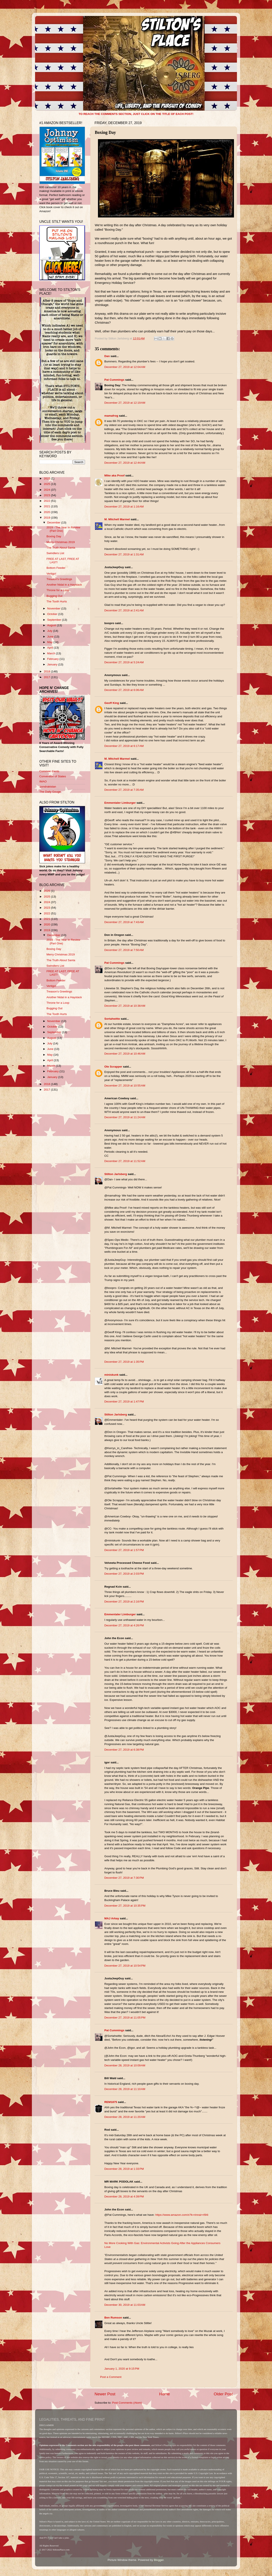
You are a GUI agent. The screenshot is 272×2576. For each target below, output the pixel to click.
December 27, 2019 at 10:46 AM (124, 1053)
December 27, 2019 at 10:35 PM (124, 1905)
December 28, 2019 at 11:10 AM (124, 2089)
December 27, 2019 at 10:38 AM (124, 1005)
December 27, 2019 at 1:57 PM (124, 1550)
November (54, 608)
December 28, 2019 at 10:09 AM (124, 2065)
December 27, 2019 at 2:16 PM (124, 1601)
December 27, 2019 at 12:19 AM (124, 402)
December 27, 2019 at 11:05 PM (124, 2017)
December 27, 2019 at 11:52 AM (124, 1161)
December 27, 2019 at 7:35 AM (124, 789)
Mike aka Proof (114, 475)
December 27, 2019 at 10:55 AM (124, 1085)
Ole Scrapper (113, 1066)
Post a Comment (111, 2377)
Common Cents (49, 771)
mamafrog (111, 415)
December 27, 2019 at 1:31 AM (124, 554)
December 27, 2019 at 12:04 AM (124, 367)
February (53, 658)
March (51, 653)
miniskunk (111, 1374)
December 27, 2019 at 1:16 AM (124, 506)
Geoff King (111, 703)
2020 (47, 512)
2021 (47, 506)
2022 (47, 500)
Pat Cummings (114, 379)
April (50, 647)
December (54, 522)
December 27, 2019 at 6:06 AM (124, 690)
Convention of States (52, 776)
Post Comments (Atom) (127, 2402)
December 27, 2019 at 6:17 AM (124, 746)
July (50, 630)
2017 (47, 677)
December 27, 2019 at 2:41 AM (124, 610)
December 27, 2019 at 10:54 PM (124, 1965)
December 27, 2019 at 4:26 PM (124, 1625)
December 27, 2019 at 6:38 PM (124, 1749)
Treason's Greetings (59, 579)
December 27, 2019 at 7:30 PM (124, 1877)
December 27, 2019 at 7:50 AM (124, 950)
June (50, 636)
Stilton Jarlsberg (115, 1174)
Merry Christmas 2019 (61, 542)
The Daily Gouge (50, 791)
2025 (47, 484)
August (52, 625)
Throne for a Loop (58, 590)
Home (164, 2394)
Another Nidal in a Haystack (64, 584)
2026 (47, 478)
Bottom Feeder (56, 567)
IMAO (43, 781)
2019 (47, 517)
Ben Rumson (113, 2317)
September (54, 619)
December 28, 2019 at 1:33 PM (124, 2168)
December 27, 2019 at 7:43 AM (124, 922)
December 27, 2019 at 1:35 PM (124, 1361)
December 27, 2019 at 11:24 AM (124, 1117)
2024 (47, 489)
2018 (47, 671)
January (52, 664)
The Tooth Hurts (57, 601)
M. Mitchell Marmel (117, 519)
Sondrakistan (47, 786)
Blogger (159, 2560)
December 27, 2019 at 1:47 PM (124, 1401)
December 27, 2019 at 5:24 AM (124, 662)
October (52, 614)
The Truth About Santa (61, 547)
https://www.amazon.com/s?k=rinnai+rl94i (181, 2214)
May (50, 642)
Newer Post (105, 2394)
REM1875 (110, 2102)
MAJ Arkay (111, 1918)
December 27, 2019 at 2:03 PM (124, 1573)
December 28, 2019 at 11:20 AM (124, 2117)
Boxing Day (54, 536)
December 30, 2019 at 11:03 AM (124, 2304)
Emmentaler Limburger (120, 802)
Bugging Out (54, 596)
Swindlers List (55, 553)
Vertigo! (51, 573)
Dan (107, 356)
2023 (47, 495)
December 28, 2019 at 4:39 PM (124, 2196)
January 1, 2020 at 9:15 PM (121, 2368)
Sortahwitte (112, 1018)
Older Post (223, 2394)
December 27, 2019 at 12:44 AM (124, 462)
